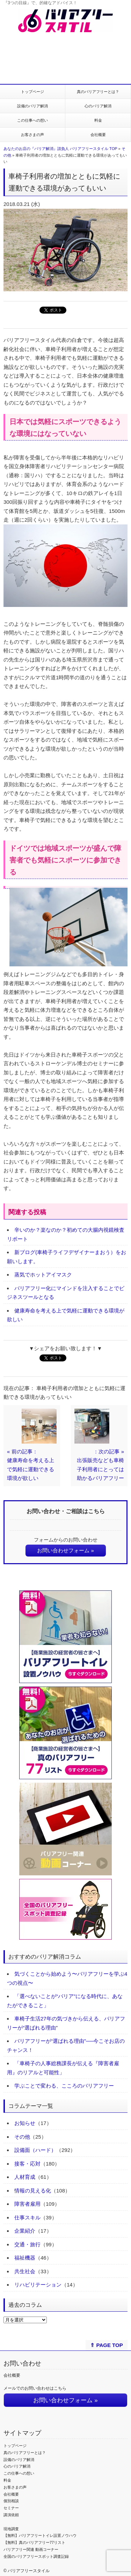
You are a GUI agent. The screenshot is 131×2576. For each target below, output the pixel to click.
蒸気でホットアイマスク (43, 1275)
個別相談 (11, 2501)
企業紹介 (24, 2231)
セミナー (11, 2508)
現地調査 (11, 2529)
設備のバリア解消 (32, 106)
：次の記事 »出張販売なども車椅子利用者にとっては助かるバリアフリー (100, 1464)
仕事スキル (27, 2217)
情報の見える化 (32, 2191)
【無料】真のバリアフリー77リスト (34, 2542)
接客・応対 (27, 2164)
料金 (98, 120)
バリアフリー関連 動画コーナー (30, 2549)
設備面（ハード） (35, 2150)
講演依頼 (11, 2515)
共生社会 (24, 2271)
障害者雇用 (27, 2204)
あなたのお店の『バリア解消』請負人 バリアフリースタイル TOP (60, 148)
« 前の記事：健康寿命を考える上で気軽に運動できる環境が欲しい (30, 1464)
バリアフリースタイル (29, 2570)
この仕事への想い (32, 120)
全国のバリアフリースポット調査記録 (36, 2556)
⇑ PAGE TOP (106, 2345)
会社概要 (98, 135)
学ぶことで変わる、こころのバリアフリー (64, 2086)
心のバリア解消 (98, 106)
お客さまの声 (32, 135)
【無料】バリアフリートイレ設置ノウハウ (40, 2535)
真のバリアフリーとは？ (98, 92)
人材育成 (24, 2177)
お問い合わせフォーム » (65, 1550)
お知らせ (24, 2123)
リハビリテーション (37, 2285)
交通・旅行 (27, 2244)
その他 (22, 2137)
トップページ (32, 92)
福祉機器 (24, 2258)
